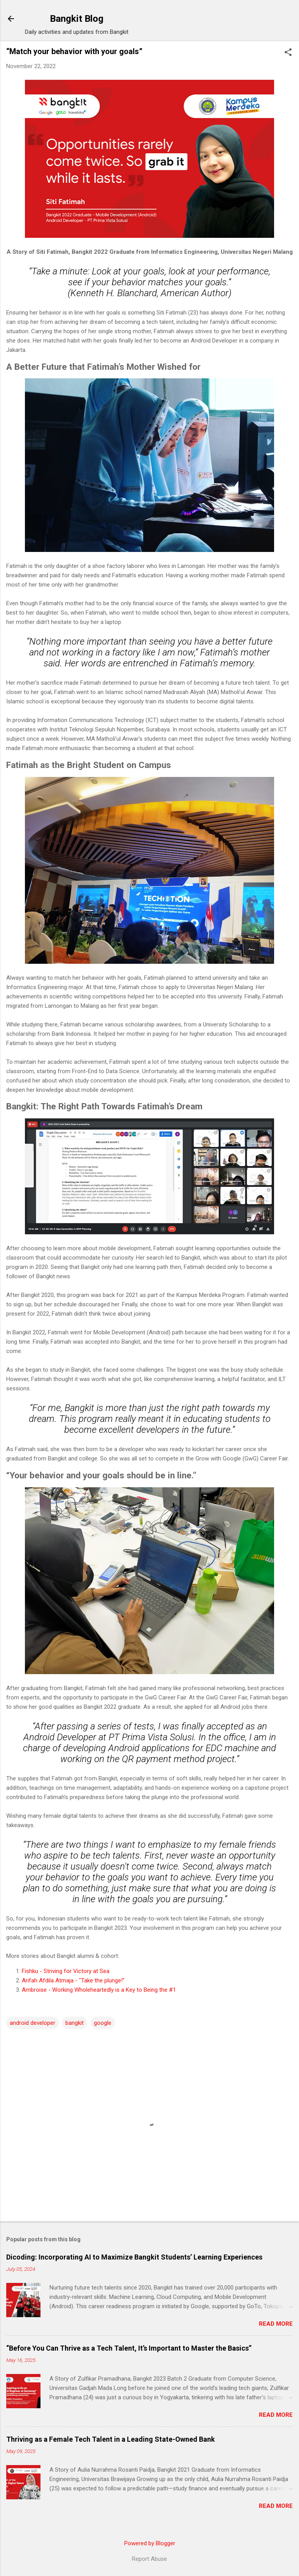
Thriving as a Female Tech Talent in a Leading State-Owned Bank (110, 2439)
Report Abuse (149, 2558)
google (102, 2022)
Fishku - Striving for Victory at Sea (65, 1971)
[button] (288, 52)
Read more (276, 2323)
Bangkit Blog (77, 18)
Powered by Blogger (149, 2543)
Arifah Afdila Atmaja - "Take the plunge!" (73, 1980)
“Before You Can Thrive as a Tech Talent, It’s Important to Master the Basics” (129, 2348)
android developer (32, 2022)
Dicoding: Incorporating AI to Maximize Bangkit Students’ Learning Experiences (134, 2257)
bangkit (74, 2022)
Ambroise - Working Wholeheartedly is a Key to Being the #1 (99, 1989)
